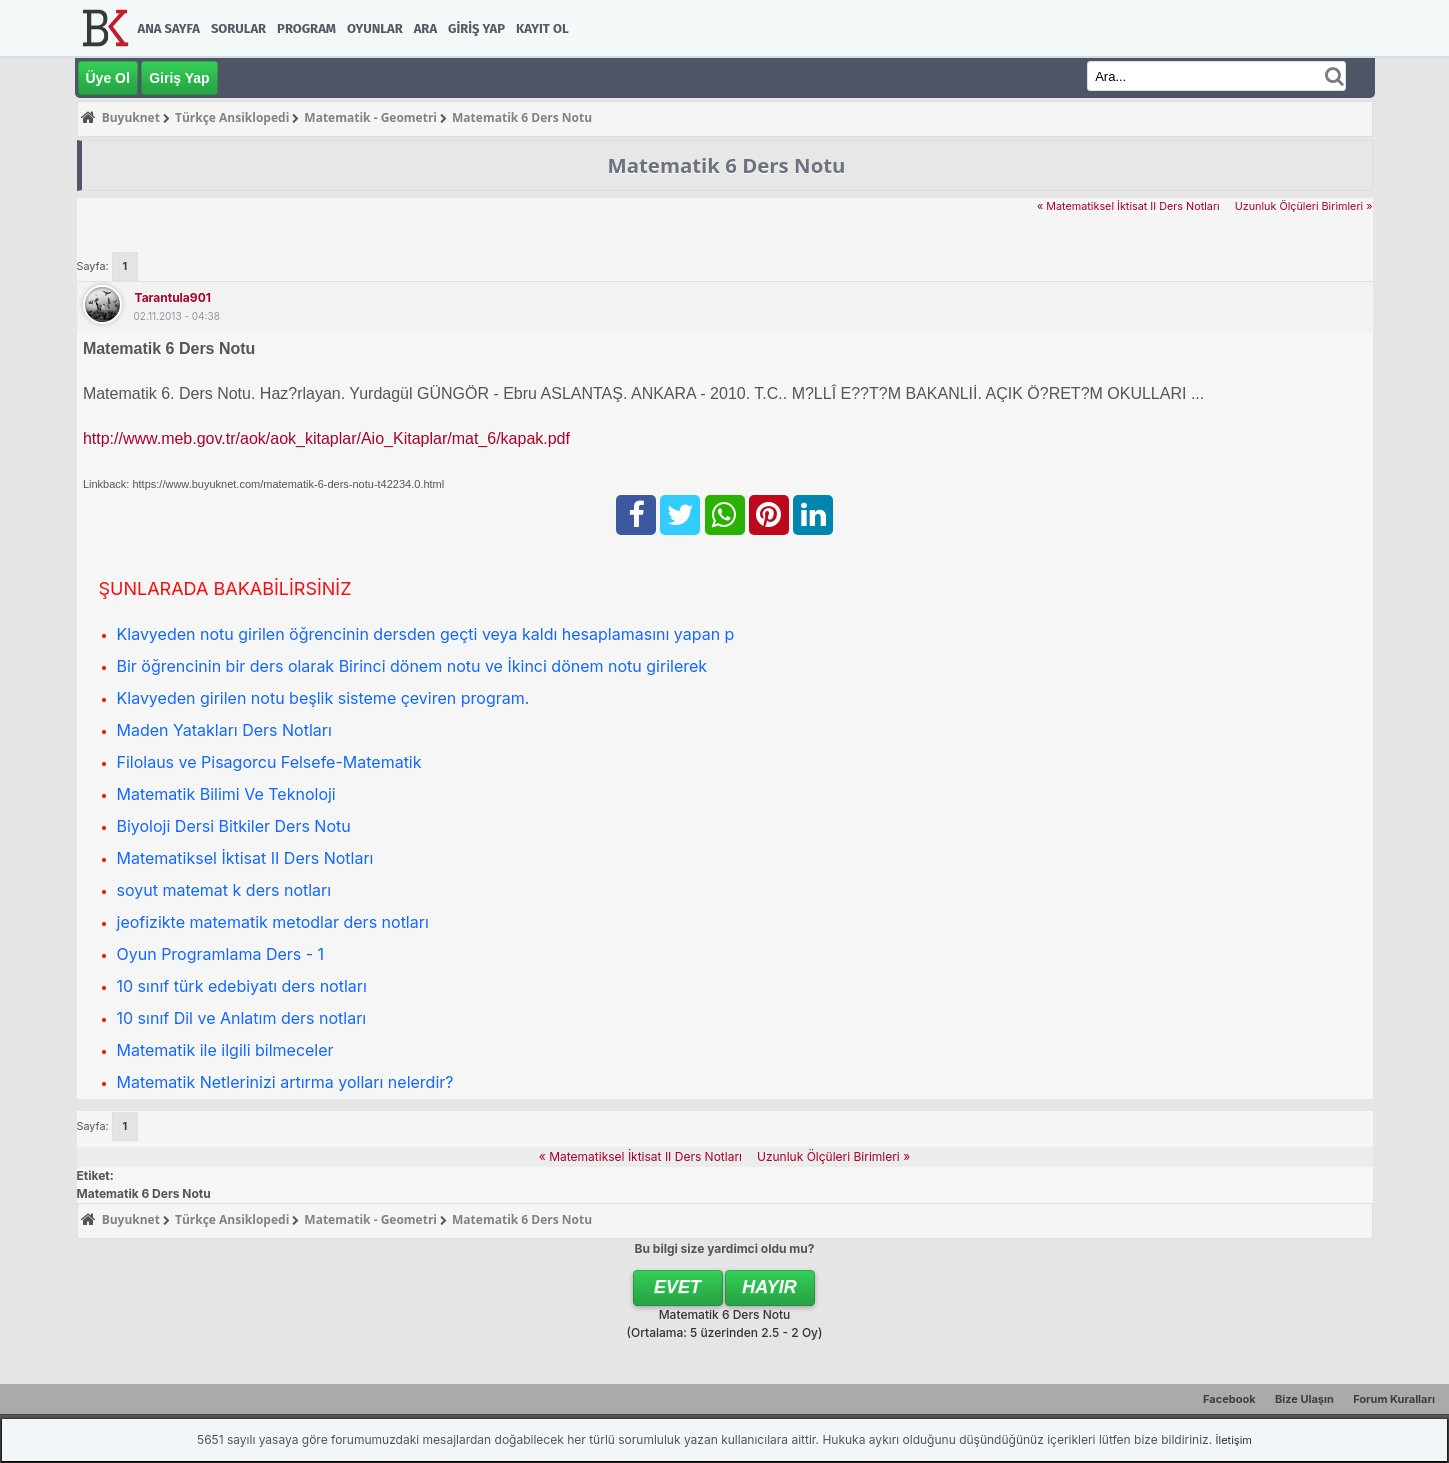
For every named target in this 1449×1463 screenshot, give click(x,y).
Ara (425, 28)
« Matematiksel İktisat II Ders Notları (1128, 206)
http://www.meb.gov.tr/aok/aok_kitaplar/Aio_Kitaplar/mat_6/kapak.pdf (326, 438)
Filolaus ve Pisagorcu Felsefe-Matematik (269, 762)
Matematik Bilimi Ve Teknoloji (226, 794)
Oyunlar (375, 28)
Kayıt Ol (542, 28)
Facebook (1229, 1399)
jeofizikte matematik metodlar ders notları (273, 922)
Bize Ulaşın (1304, 1399)
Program (306, 28)
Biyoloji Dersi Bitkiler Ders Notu (234, 826)
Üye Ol (108, 78)
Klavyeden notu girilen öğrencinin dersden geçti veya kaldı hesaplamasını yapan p (426, 634)
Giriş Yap (476, 28)
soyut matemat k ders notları (224, 890)
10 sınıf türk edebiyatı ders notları (242, 986)
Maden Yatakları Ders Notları (224, 730)
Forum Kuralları (1394, 1399)
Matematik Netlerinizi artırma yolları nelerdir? (285, 1082)
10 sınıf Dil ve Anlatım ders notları (242, 1018)
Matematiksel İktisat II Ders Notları (245, 858)
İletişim (1234, 1440)
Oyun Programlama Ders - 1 (221, 954)
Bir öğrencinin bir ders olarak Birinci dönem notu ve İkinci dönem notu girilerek (412, 666)
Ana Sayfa (169, 28)
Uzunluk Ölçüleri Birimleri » (1304, 206)
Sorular (238, 28)
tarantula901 (173, 297)
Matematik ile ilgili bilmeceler (225, 1050)
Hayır (769, 1287)
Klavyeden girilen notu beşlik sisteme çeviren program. (323, 698)
